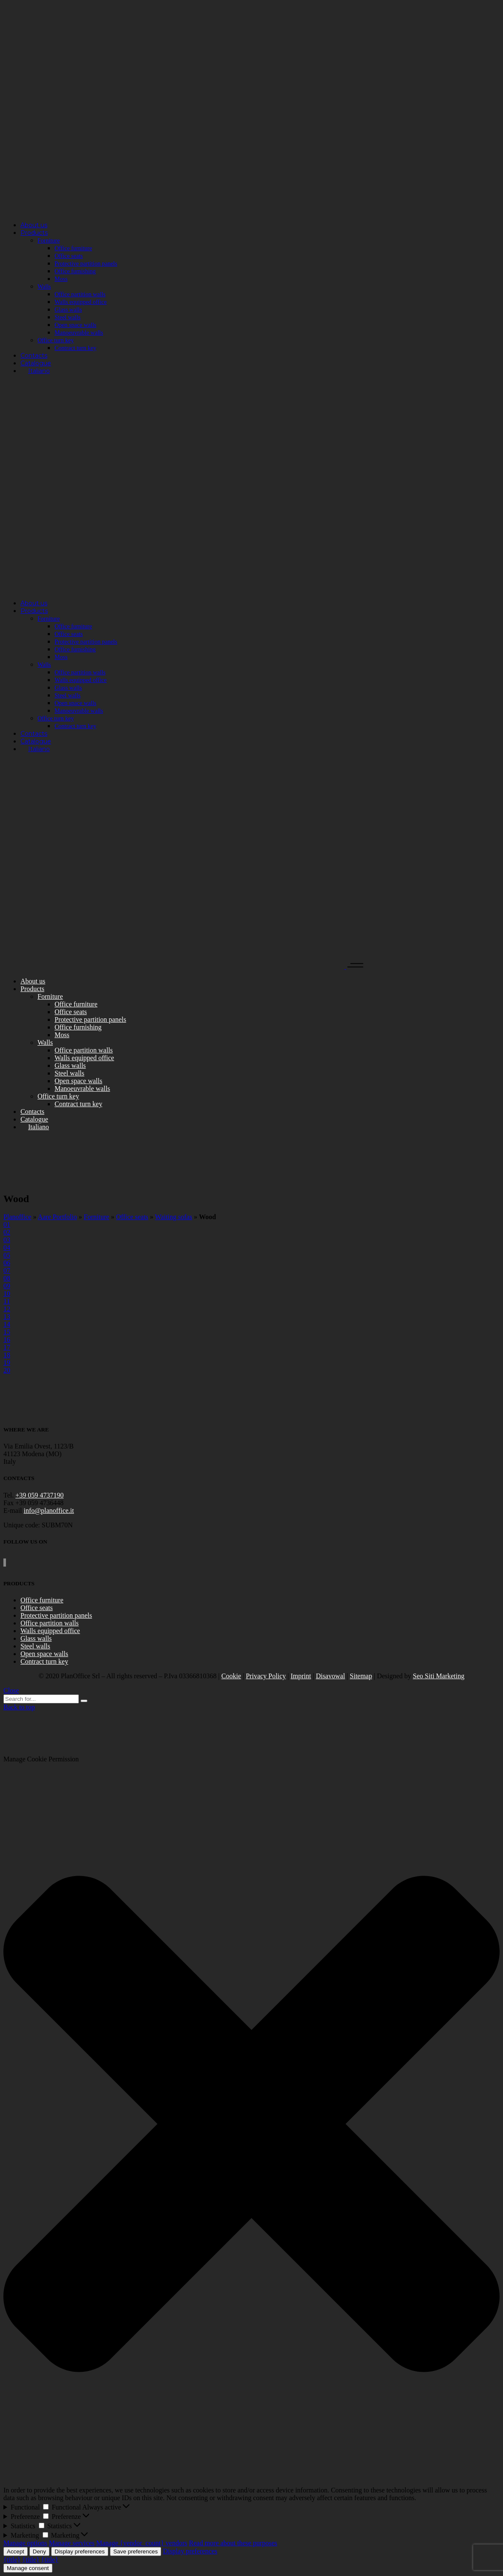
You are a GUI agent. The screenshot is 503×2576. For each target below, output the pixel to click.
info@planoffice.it (49, 1510)
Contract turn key (44, 1661)
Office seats (132, 1216)
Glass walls (36, 1638)
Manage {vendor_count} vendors (142, 2543)
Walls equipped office (50, 1630)
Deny (39, 2551)
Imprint (301, 1676)
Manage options (25, 2543)
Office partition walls (49, 1623)
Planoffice (17, 1216)
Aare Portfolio (57, 1216)
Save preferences (135, 2551)
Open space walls (44, 1653)
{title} (11, 2559)
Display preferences (80, 2551)
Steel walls (35, 1646)
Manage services (72, 2543)
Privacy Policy (266, 1676)
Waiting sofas (173, 1216)
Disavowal (330, 1676)
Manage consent (28, 2568)
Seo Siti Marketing (439, 1676)
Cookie (231, 1676)
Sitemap (361, 1676)
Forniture (97, 1216)
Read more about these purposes (233, 2543)
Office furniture (42, 1600)
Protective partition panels (56, 1615)
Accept (15, 2551)
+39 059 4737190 (39, 1495)
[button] (251, 2124)
